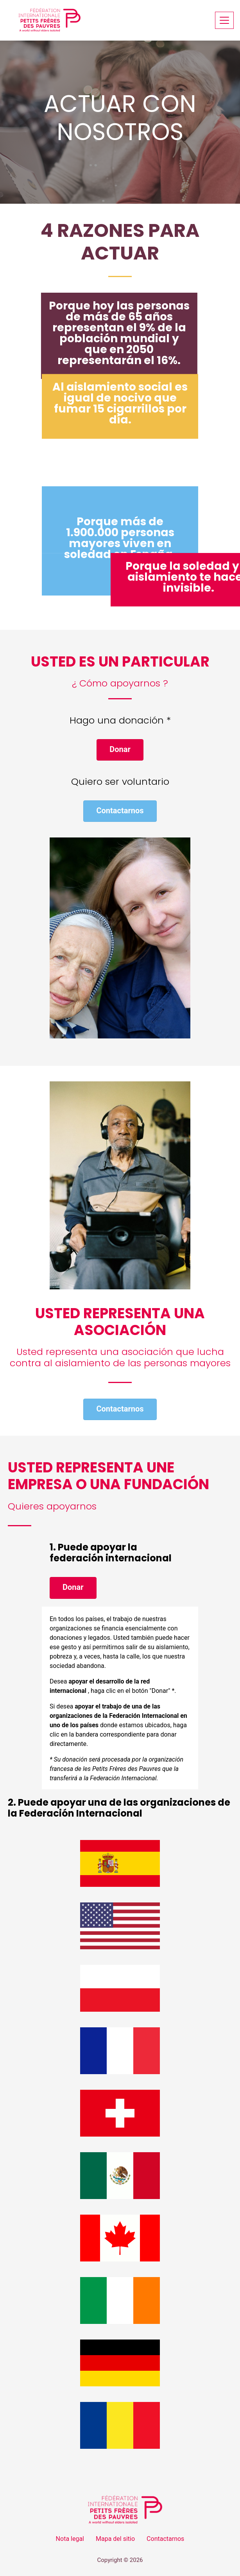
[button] (120, 750)
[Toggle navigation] (224, 20)
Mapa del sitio (115, 2538)
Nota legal (70, 2538)
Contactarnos (165, 2538)
